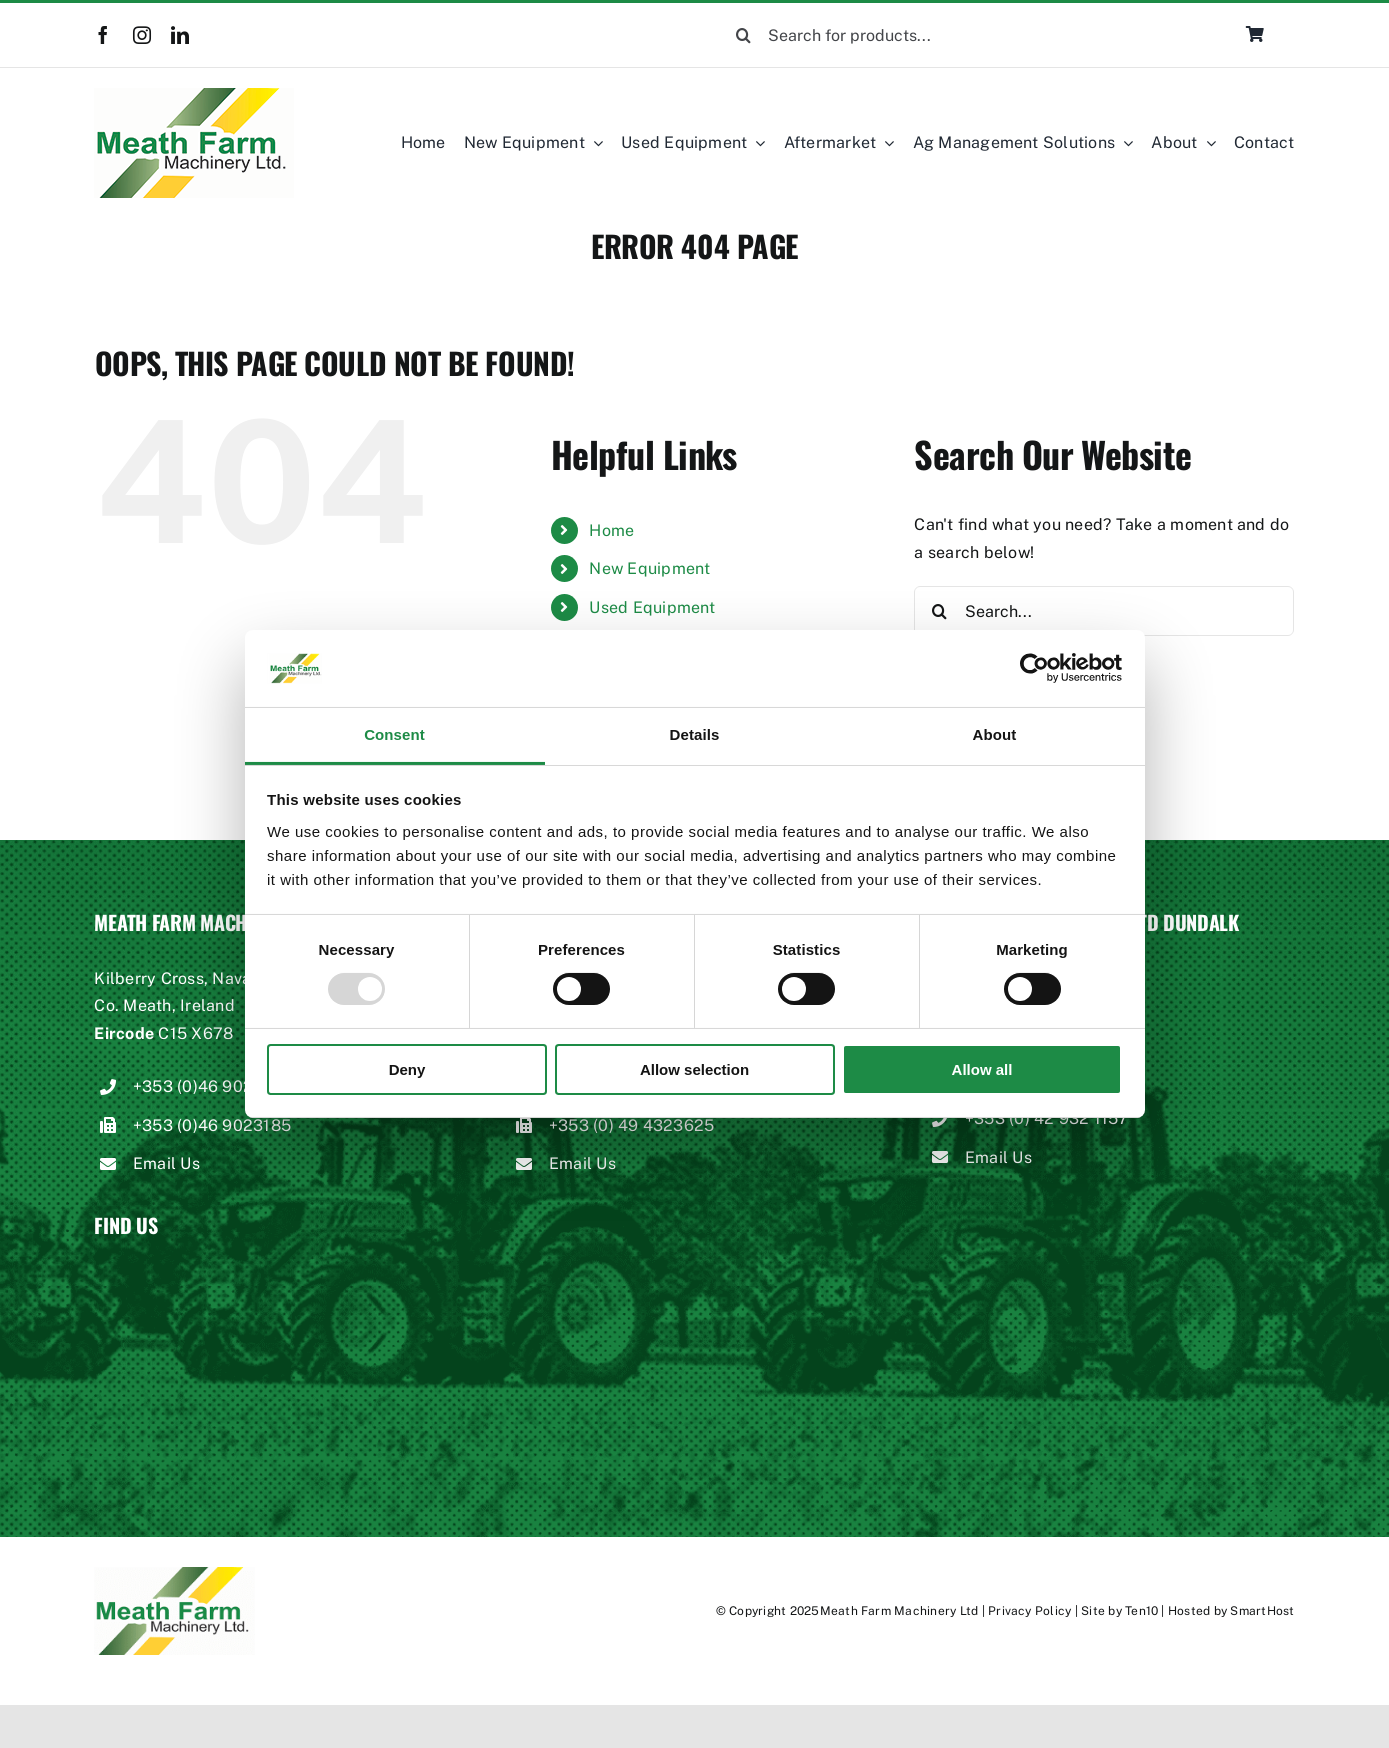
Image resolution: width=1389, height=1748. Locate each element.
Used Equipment (652, 607)
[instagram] (142, 35)
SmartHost (1262, 1611)
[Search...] (1104, 611)
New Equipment (649, 568)
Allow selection (694, 1069)
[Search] (743, 35)
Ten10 (1141, 1611)
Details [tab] (695, 734)
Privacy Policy (1029, 1611)
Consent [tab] (394, 734)
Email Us (166, 1163)
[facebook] (103, 35)
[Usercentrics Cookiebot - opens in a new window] (1034, 668)
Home (611, 530)
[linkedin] (180, 35)
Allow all (982, 1069)
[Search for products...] (902, 35)
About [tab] (995, 734)
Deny (407, 1069)
